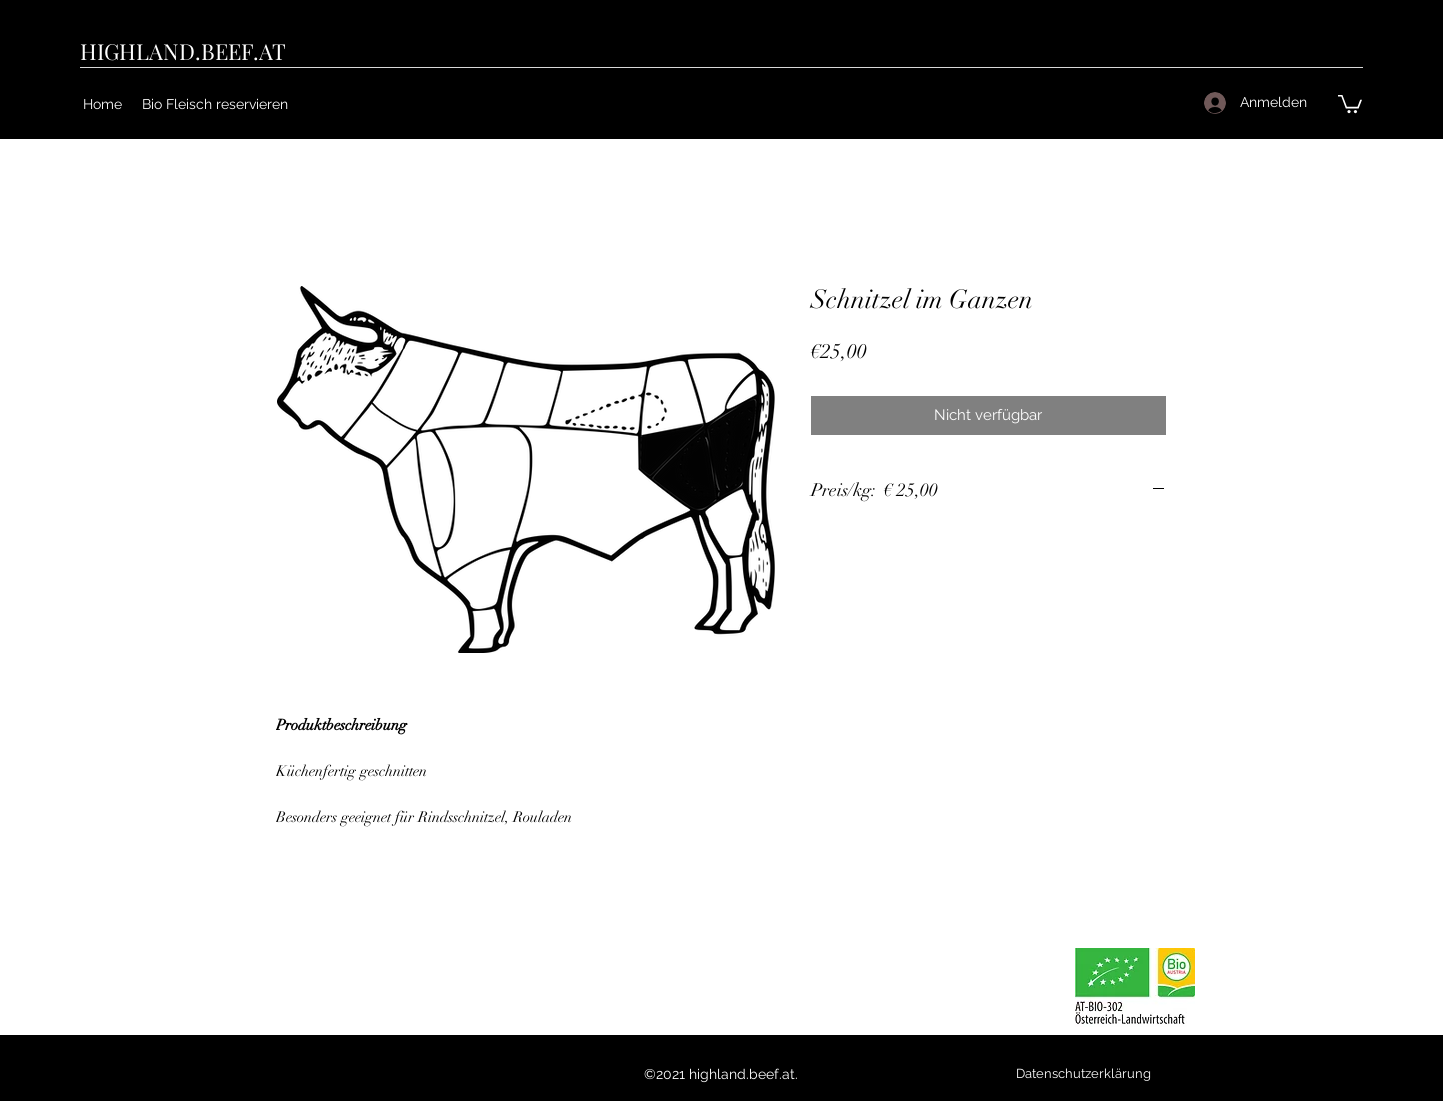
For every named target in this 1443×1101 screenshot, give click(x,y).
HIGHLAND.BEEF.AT (183, 51)
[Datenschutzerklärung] (1084, 1074)
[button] (1350, 103)
